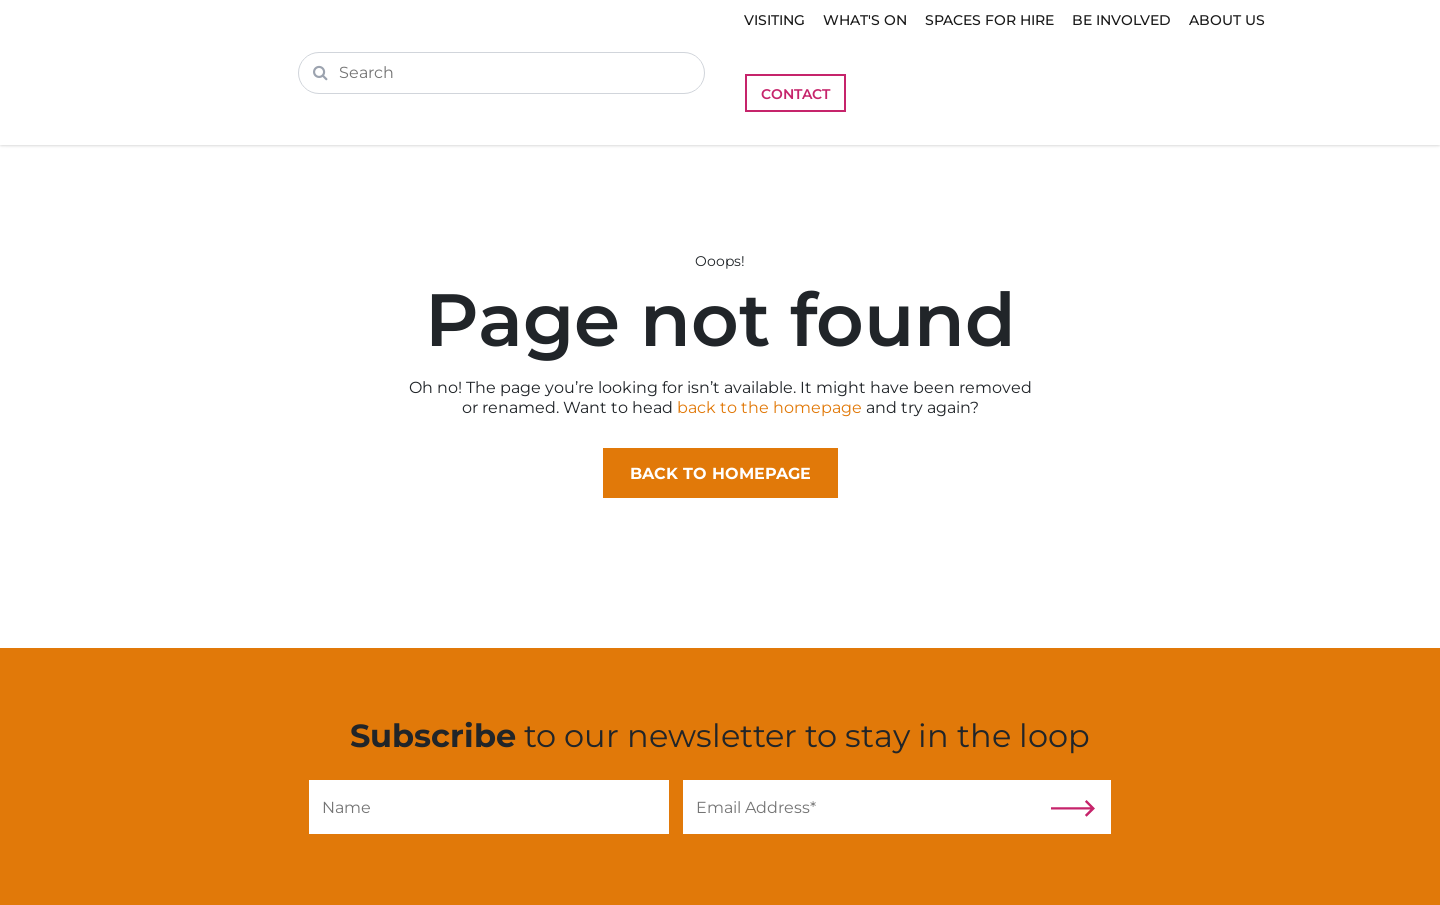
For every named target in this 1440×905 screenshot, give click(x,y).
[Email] (863, 807)
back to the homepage (769, 407)
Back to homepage (720, 473)
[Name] (489, 807)
